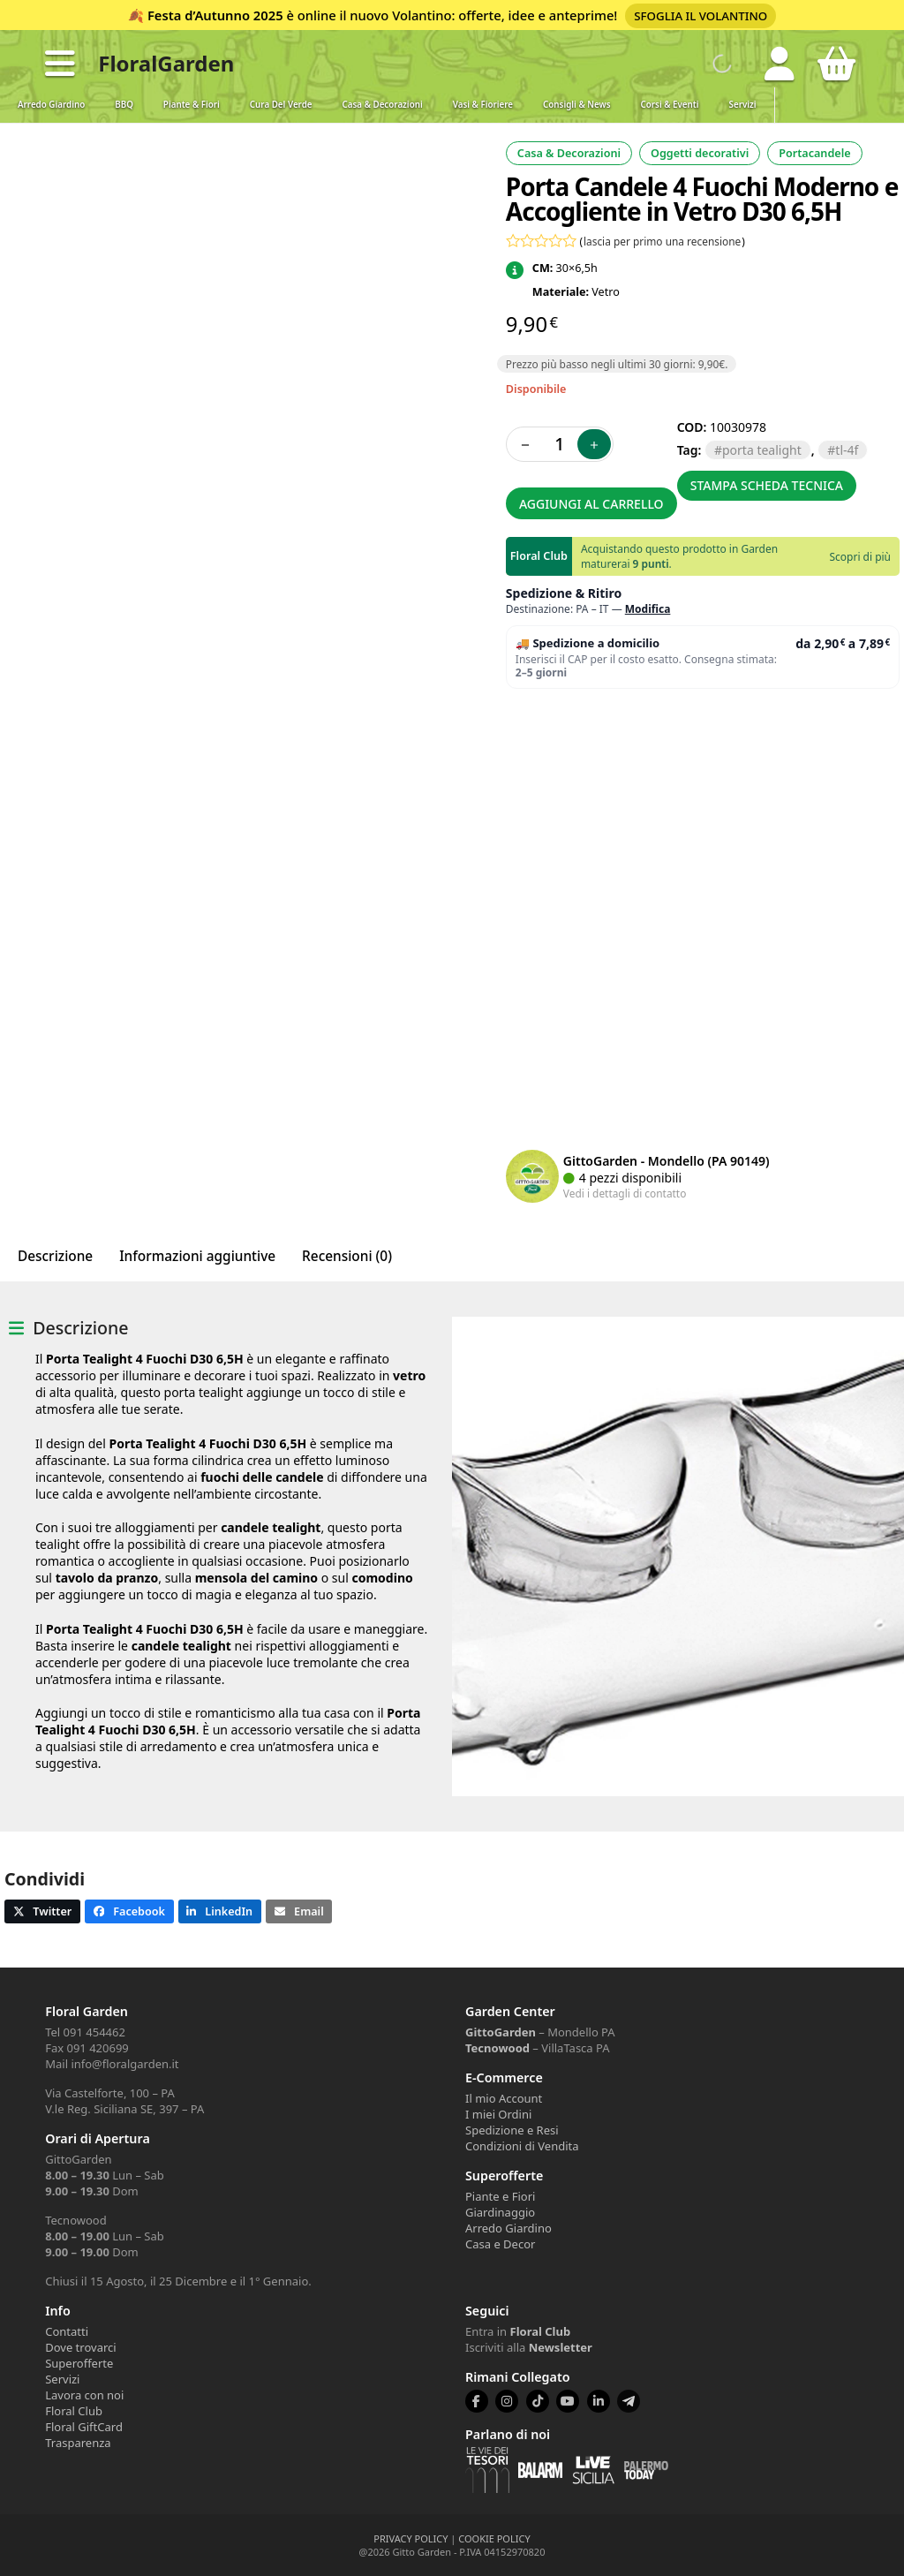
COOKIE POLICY (494, 2538)
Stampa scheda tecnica (766, 485)
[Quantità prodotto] (559, 444)
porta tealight (762, 450)
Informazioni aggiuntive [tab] (197, 1256)
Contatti (66, 2331)
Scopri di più (860, 556)
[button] (60, 64)
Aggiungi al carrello (591, 503)
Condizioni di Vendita (522, 2146)
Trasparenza (77, 2443)
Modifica (648, 608)
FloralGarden (166, 63)
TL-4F (846, 450)
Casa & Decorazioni (383, 104)
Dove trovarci (80, 2347)
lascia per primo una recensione (662, 241)
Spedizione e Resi (512, 2130)
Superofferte (79, 2363)
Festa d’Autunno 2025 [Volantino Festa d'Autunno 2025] (215, 15)
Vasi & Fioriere (483, 104)
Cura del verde (281, 104)
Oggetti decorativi (700, 153)
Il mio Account (503, 2098)
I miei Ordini (498, 2114)
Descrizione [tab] (55, 1256)
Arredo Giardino (51, 104)
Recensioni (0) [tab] (347, 1256)
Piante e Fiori (500, 2196)
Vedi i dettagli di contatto (625, 1193)
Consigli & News (576, 104)
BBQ (124, 104)
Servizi (743, 104)
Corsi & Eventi (670, 104)
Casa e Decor (500, 2244)
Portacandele (814, 153)
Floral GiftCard (84, 2427)
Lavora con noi (84, 2395)
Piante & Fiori (191, 104)
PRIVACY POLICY (410, 2538)
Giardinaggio (500, 2212)
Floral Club (73, 2411)
